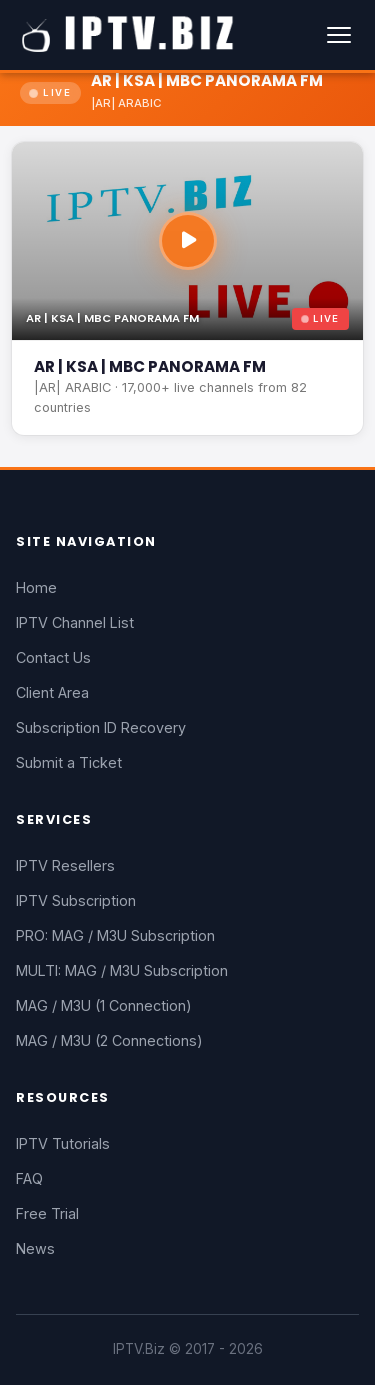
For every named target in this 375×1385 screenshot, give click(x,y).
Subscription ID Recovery (101, 727)
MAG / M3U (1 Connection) (104, 1005)
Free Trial (47, 1213)
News (35, 1248)
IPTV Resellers (65, 865)
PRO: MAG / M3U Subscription (115, 935)
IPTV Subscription (76, 900)
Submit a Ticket (69, 762)
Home (36, 587)
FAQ (29, 1178)
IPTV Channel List (75, 622)
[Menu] (339, 35)
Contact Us (53, 657)
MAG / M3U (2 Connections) (109, 1040)
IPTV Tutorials (63, 1143)
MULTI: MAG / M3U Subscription (122, 970)
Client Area (52, 692)
